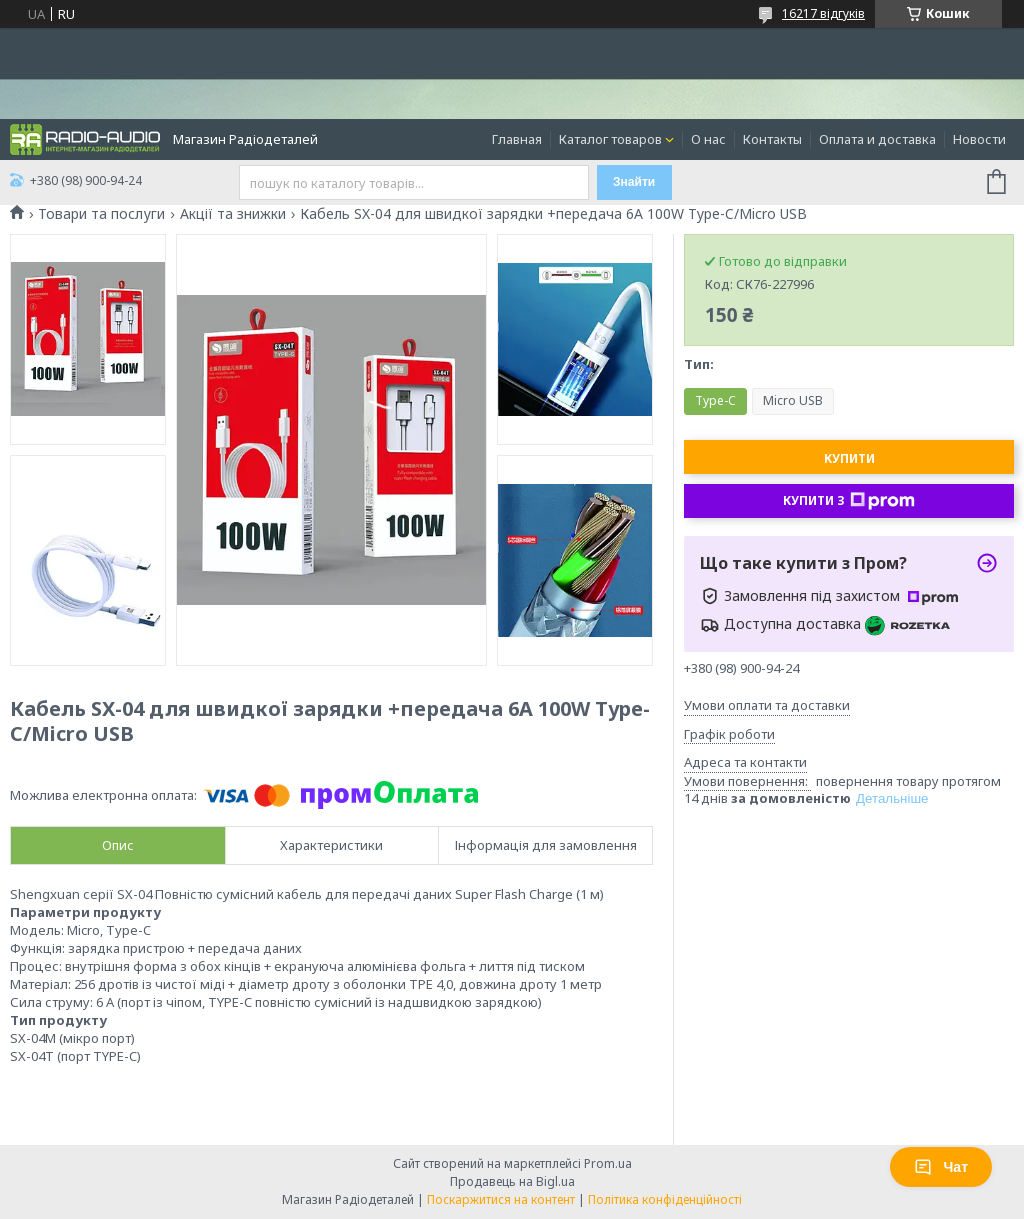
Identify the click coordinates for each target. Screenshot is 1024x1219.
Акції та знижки (233, 214)
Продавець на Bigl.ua (512, 1181)
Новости (979, 139)
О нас (708, 139)
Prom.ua (608, 1163)
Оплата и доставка (877, 139)
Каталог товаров (610, 139)
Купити (849, 458)
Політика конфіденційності (665, 1199)
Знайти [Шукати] (634, 182)
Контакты (772, 139)
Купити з (849, 501)
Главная (517, 139)
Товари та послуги (101, 214)
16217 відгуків (823, 13)
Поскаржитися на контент (501, 1199)
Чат (941, 1167)
